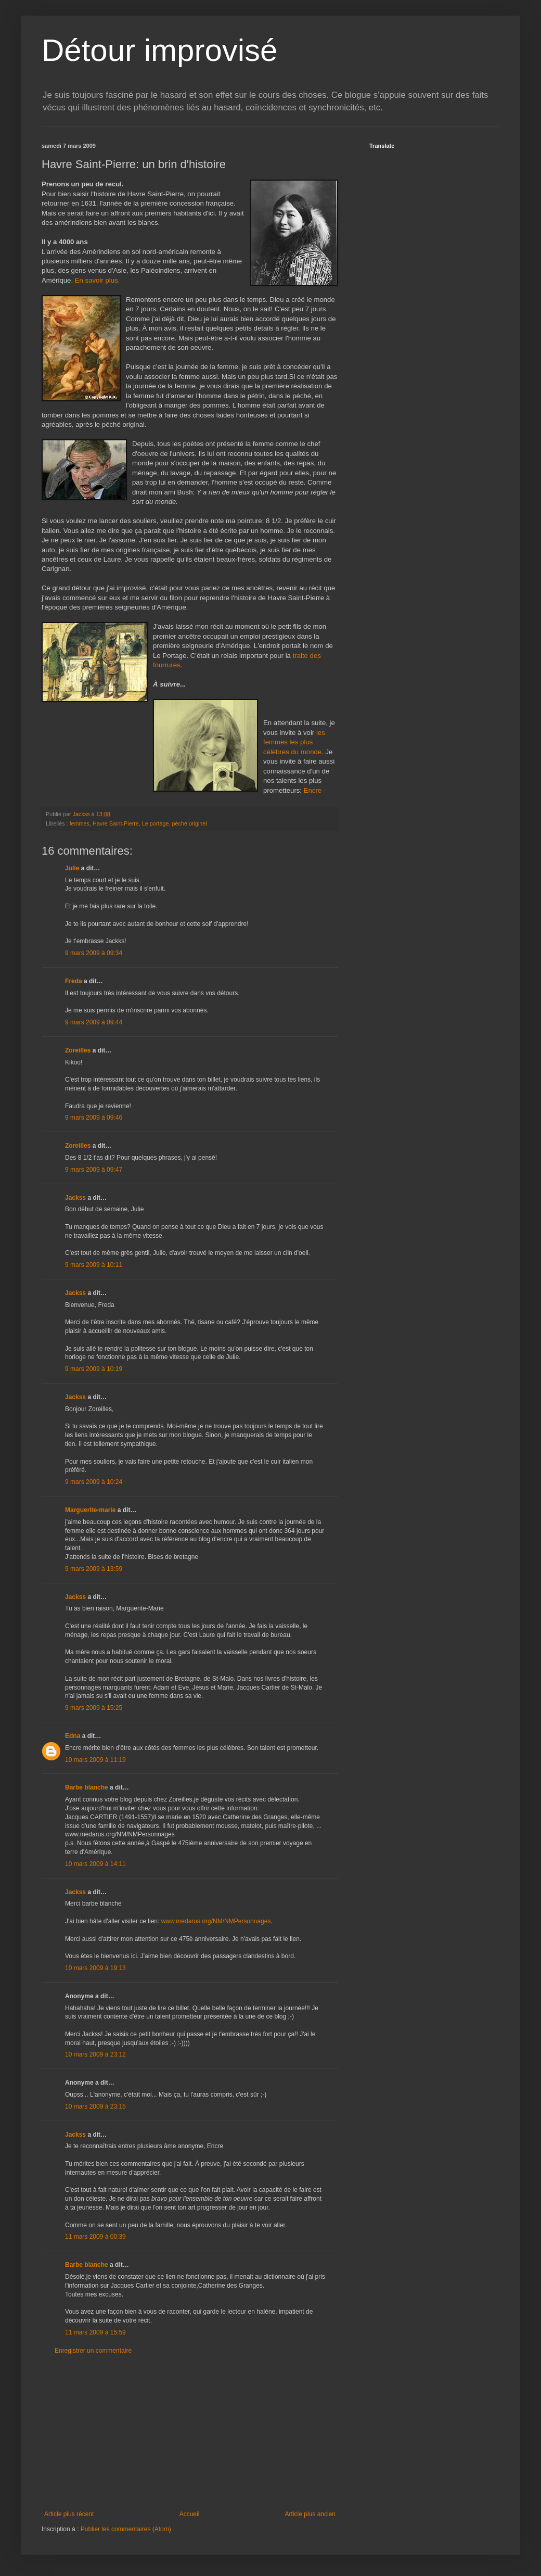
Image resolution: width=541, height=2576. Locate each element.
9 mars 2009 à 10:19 (93, 1369)
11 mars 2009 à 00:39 (95, 2236)
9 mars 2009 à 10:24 (93, 1482)
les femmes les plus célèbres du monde (294, 742)
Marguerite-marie (90, 1510)
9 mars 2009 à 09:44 (93, 1022)
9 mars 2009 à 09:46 (93, 1117)
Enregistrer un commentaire (93, 2350)
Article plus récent (69, 2514)
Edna (72, 1736)
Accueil (189, 2514)
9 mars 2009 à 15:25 (93, 1707)
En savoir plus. (97, 280)
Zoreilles (78, 1050)
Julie (72, 868)
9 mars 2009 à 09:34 (93, 953)
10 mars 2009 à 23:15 (95, 2106)
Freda (73, 981)
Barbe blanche (86, 1787)
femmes (79, 823)
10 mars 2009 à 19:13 (95, 1968)
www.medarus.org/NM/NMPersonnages (216, 1921)
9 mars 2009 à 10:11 (93, 1264)
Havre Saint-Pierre (116, 823)
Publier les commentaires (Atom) (126, 2529)
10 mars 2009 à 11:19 (95, 1759)
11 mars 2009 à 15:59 (95, 2332)
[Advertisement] (190, 2432)
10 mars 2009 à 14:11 (95, 1864)
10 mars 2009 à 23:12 (95, 2054)
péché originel (189, 823)
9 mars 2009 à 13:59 (93, 1568)
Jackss (75, 1197)
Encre (312, 790)
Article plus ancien (310, 2514)
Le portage (155, 823)
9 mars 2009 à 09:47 (93, 1169)
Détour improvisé (160, 50)
